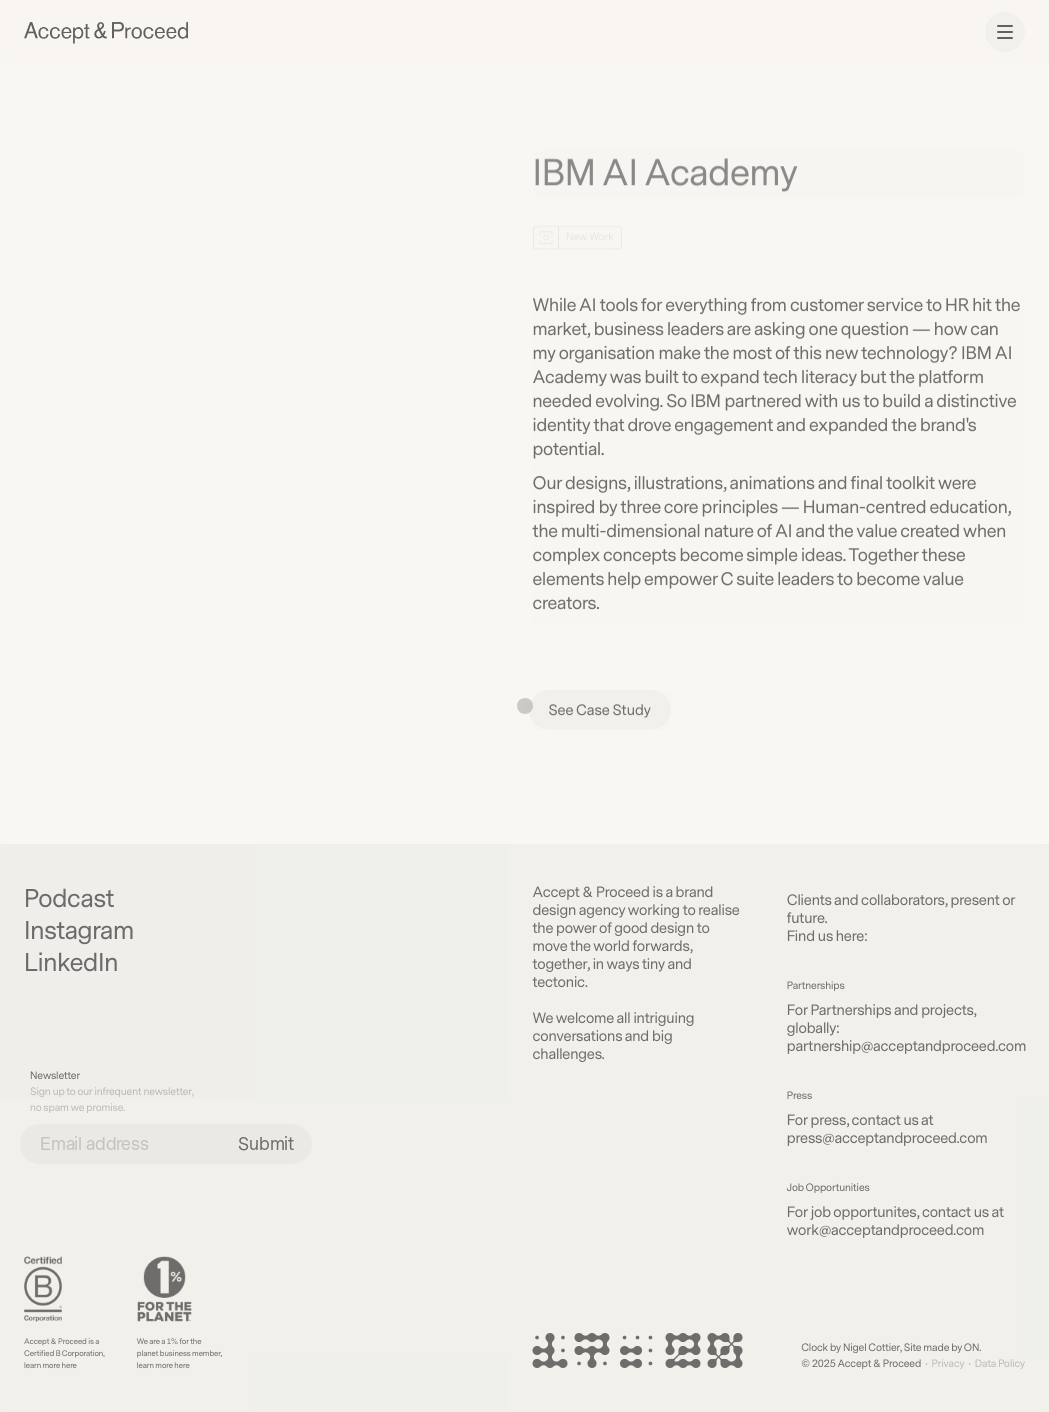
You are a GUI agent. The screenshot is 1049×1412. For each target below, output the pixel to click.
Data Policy (1000, 1364)
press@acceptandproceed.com (887, 1138)
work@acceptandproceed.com (885, 1230)
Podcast (69, 899)
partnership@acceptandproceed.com (906, 1046)
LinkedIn (71, 963)
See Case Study (600, 713)
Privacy (947, 1364)
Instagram (79, 931)
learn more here (50, 1365)
